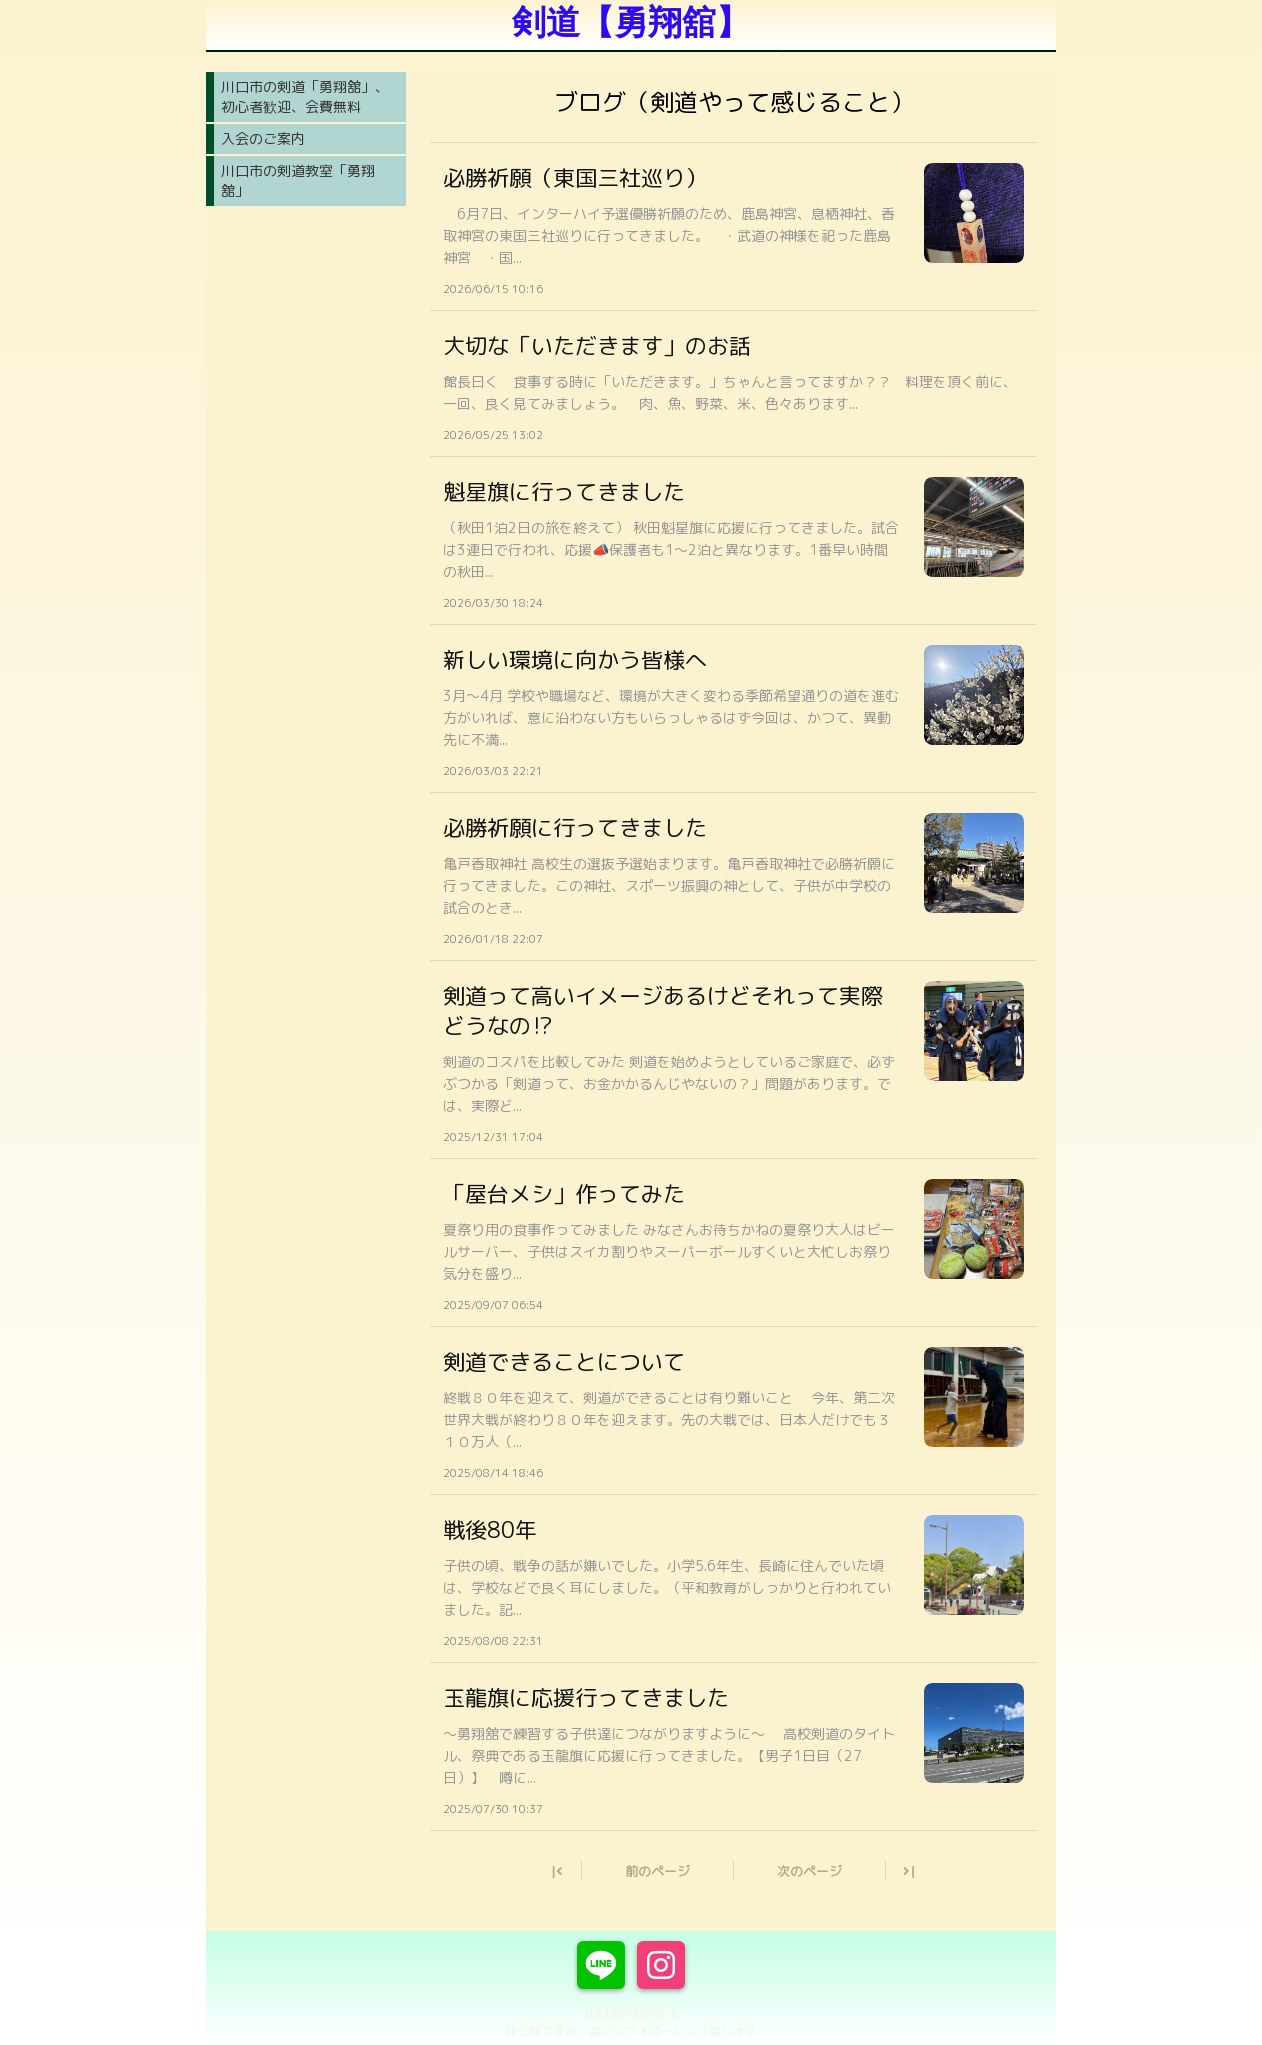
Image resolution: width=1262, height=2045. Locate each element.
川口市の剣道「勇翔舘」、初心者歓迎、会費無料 (305, 96)
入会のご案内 (263, 138)
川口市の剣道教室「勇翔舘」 (298, 180)
